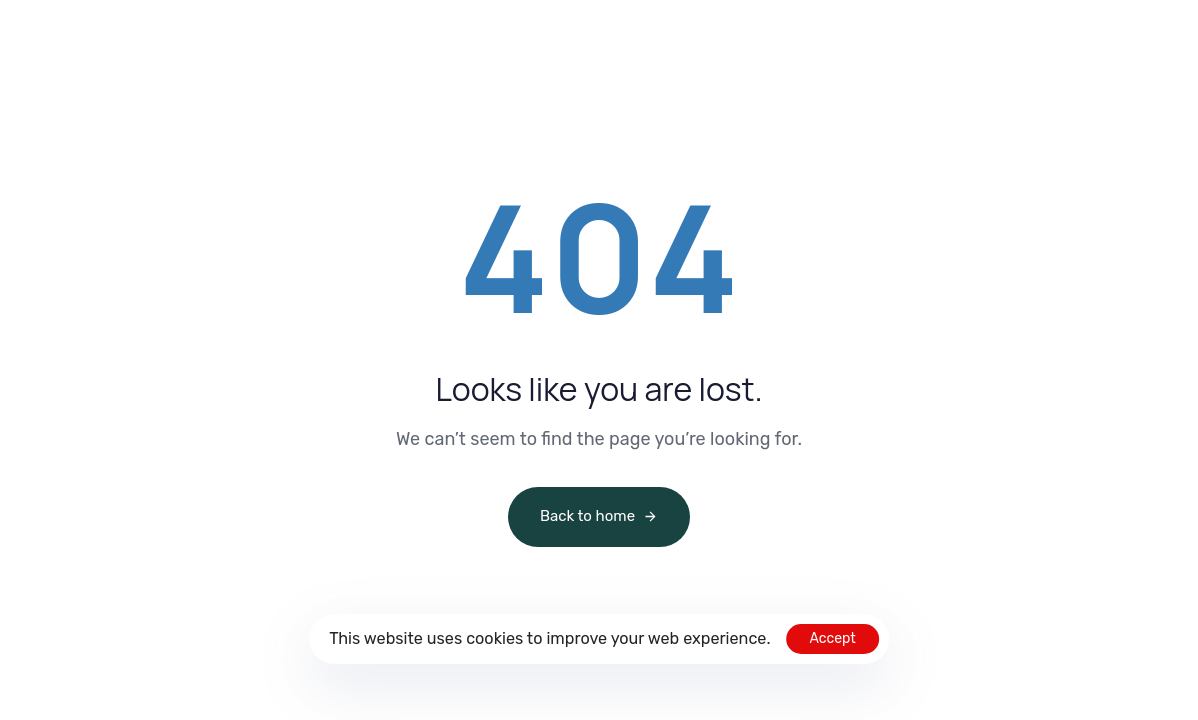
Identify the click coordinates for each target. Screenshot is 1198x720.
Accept (832, 638)
